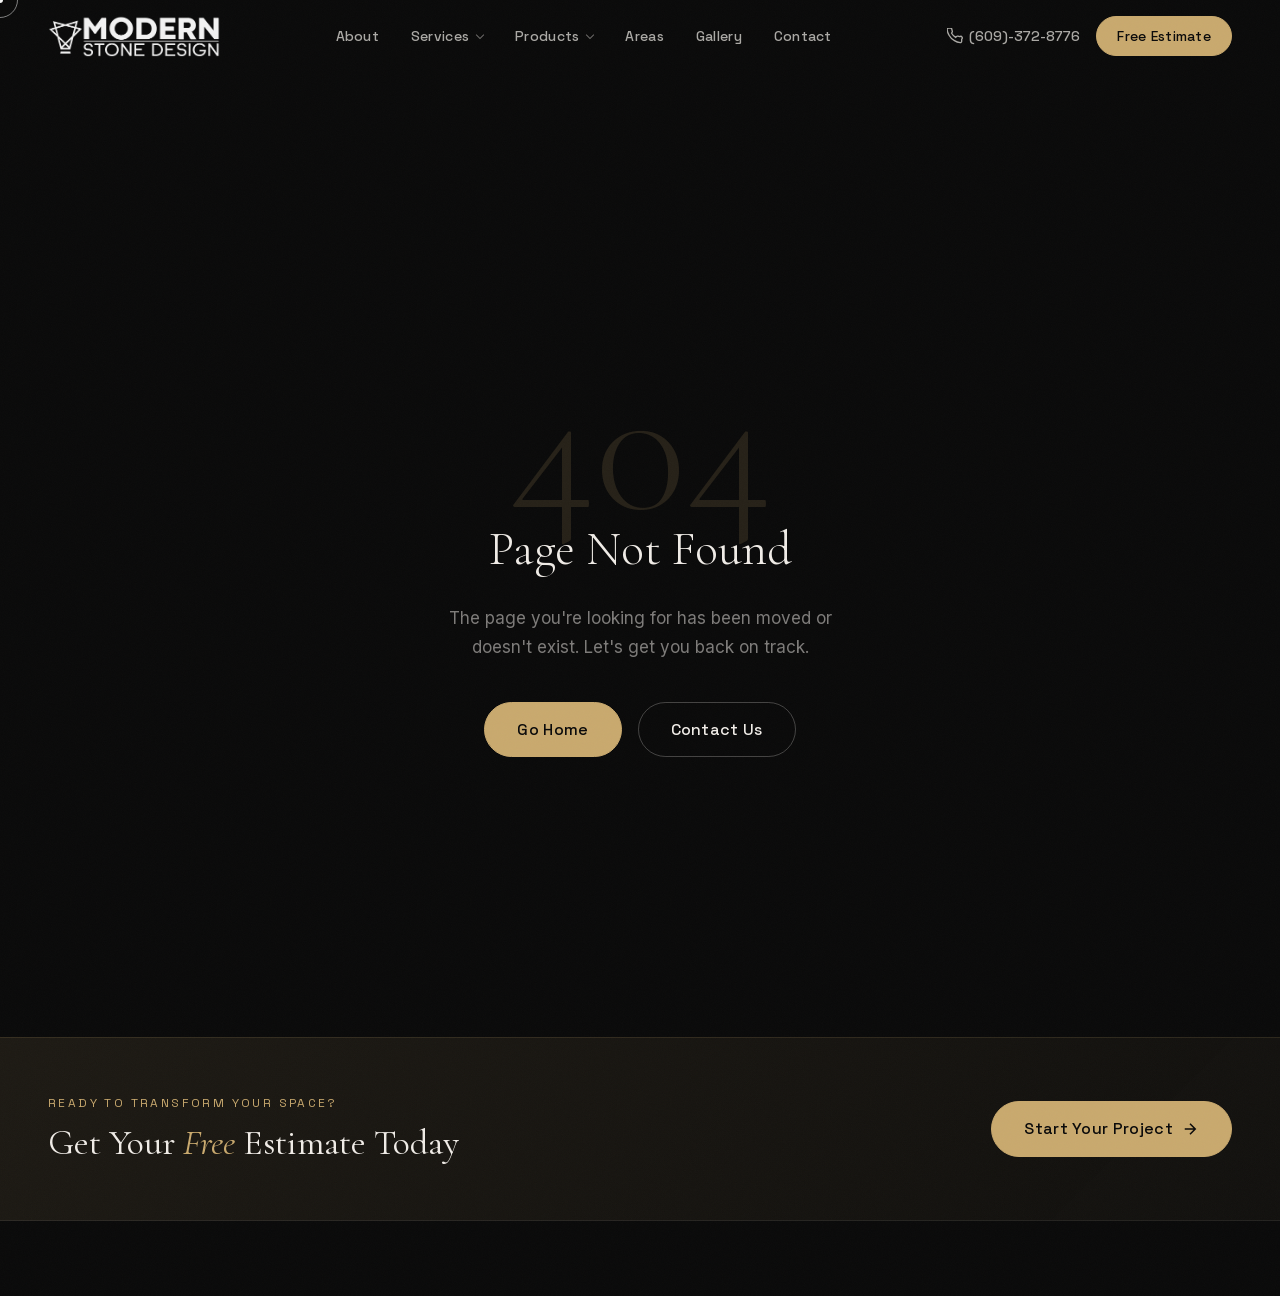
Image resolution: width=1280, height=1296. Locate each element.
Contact (803, 36)
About (357, 36)
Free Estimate (1164, 36)
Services (440, 36)
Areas (644, 36)
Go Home (552, 729)
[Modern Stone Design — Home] (134, 36)
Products (547, 36)
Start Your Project (1111, 1128)
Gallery (719, 36)
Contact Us (717, 729)
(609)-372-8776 (1013, 36)
